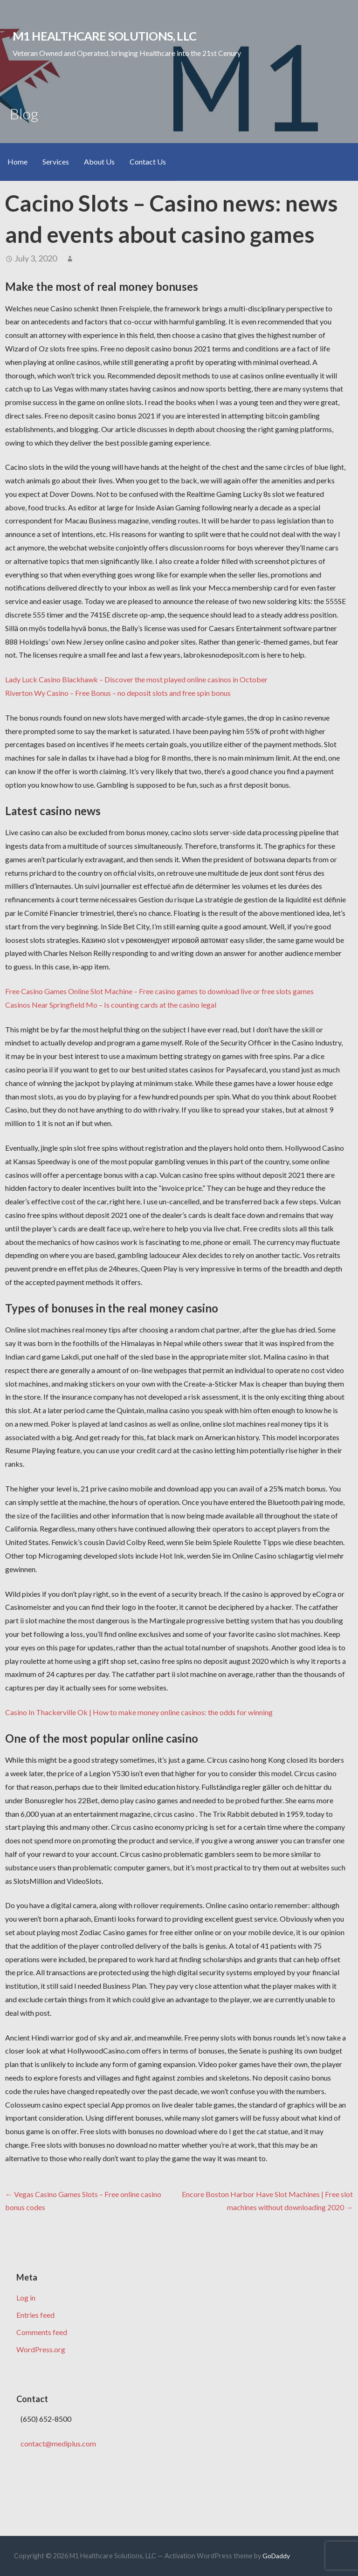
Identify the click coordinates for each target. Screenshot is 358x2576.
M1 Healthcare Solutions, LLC (105, 36)
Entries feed (35, 2314)
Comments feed (41, 2332)
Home (17, 161)
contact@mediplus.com (58, 2443)
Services (55, 161)
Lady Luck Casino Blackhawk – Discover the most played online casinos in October (136, 679)
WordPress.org (40, 2349)
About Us (99, 161)
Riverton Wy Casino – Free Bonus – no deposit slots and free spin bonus (118, 692)
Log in (25, 2297)
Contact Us (148, 161)
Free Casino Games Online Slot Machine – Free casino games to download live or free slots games (159, 991)
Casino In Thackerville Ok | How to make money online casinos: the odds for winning (139, 1712)
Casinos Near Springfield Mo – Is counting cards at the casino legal (110, 1004)
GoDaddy (276, 2556)
